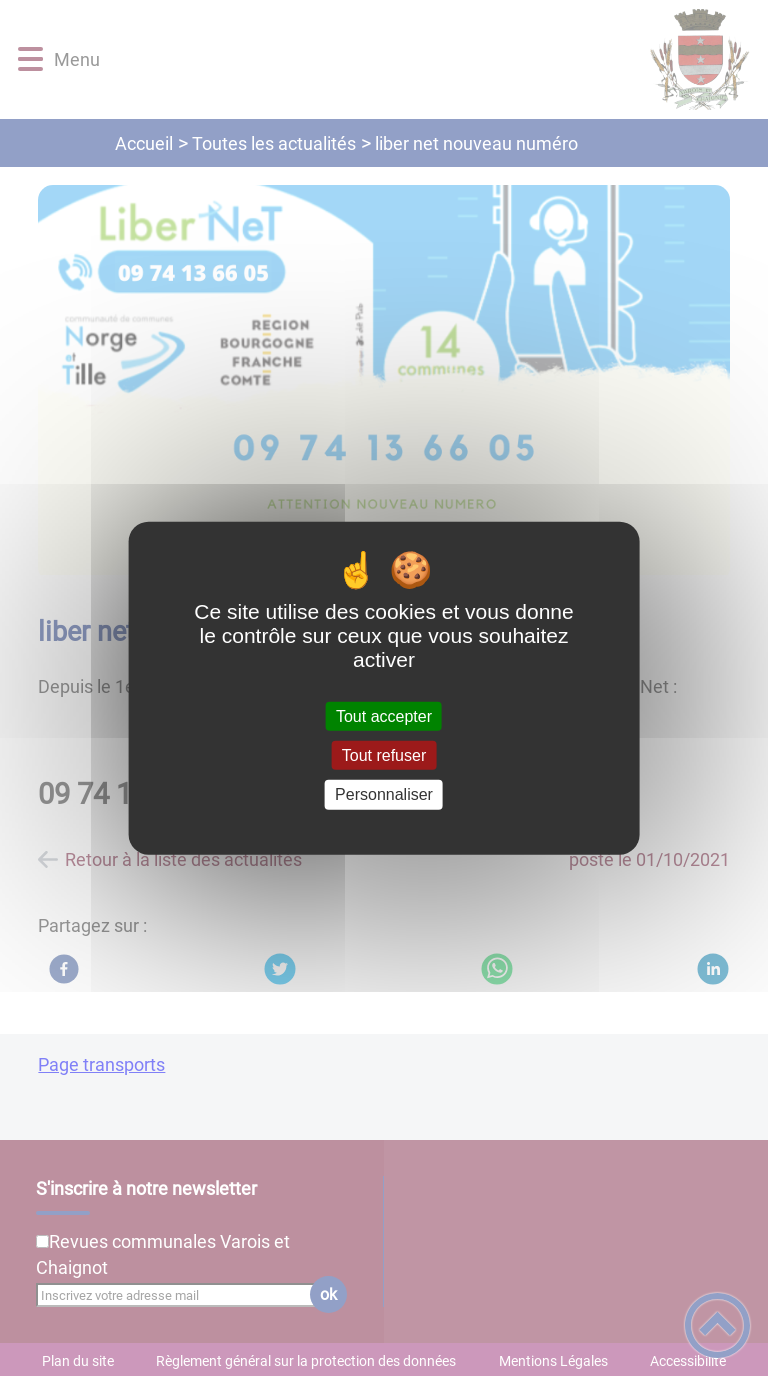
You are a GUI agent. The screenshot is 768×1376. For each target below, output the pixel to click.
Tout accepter (384, 716)
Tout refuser (384, 755)
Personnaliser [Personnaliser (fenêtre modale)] (384, 794)
